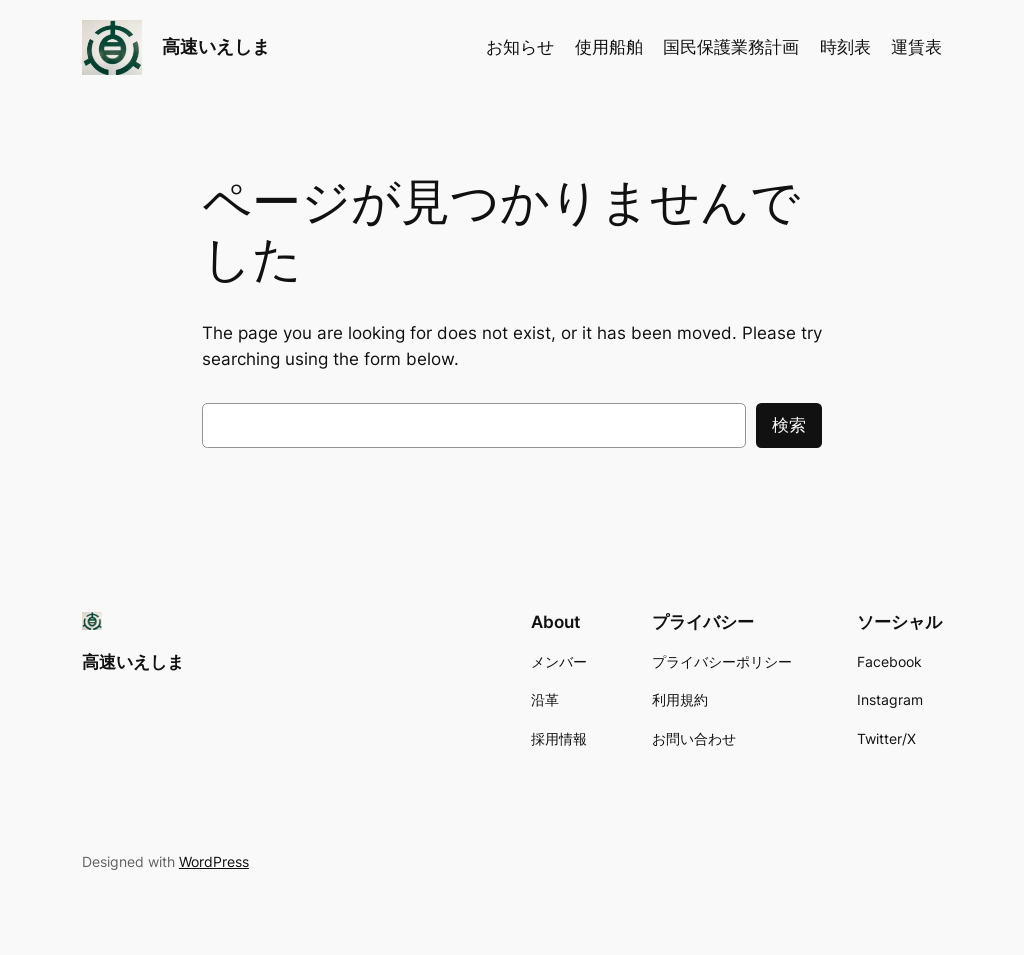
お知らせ (520, 47)
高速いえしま (216, 46)
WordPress (214, 861)
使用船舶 (609, 47)
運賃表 (916, 47)
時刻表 (845, 47)
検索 (789, 425)
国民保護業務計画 (731, 47)
